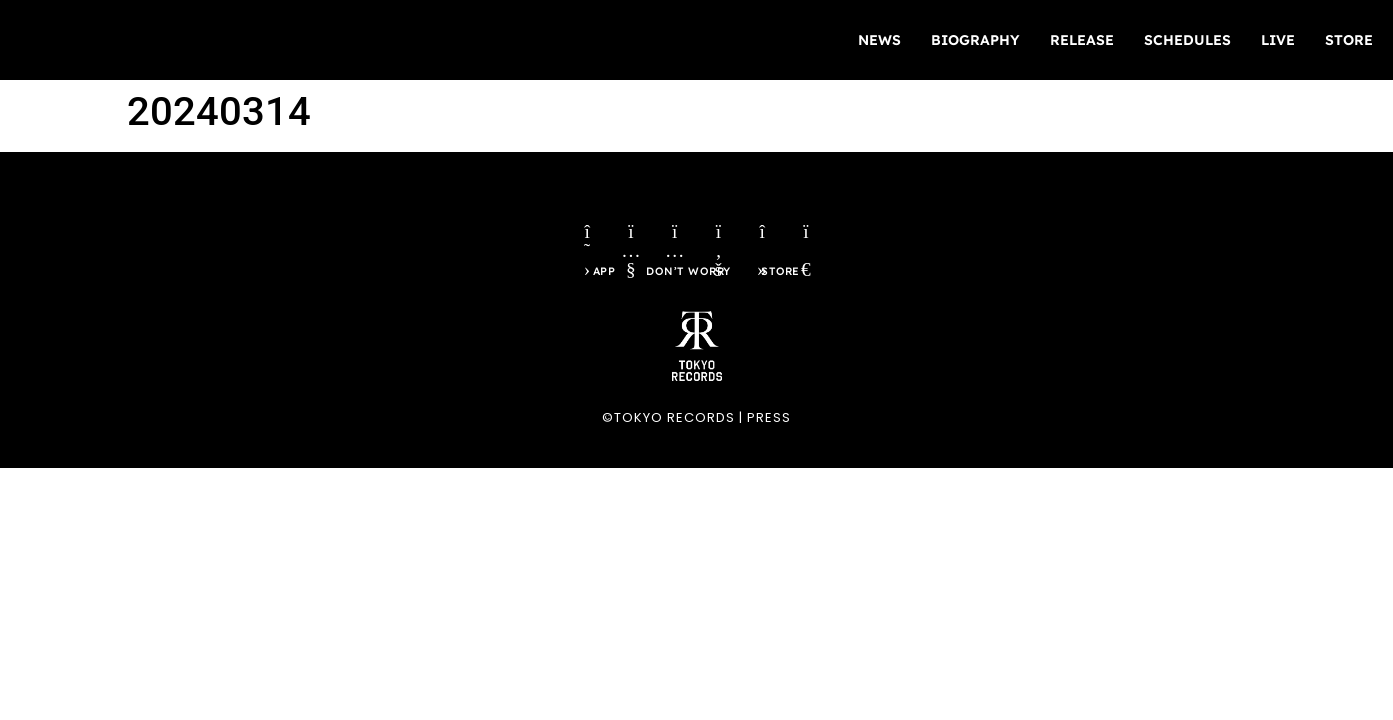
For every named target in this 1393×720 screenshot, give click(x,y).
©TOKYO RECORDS (668, 428)
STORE (1349, 40)
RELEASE (1082, 40)
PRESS (769, 428)
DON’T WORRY (688, 281)
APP (598, 281)
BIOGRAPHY (975, 40)
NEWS (879, 40)
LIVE (1278, 40)
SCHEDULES (1187, 40)
